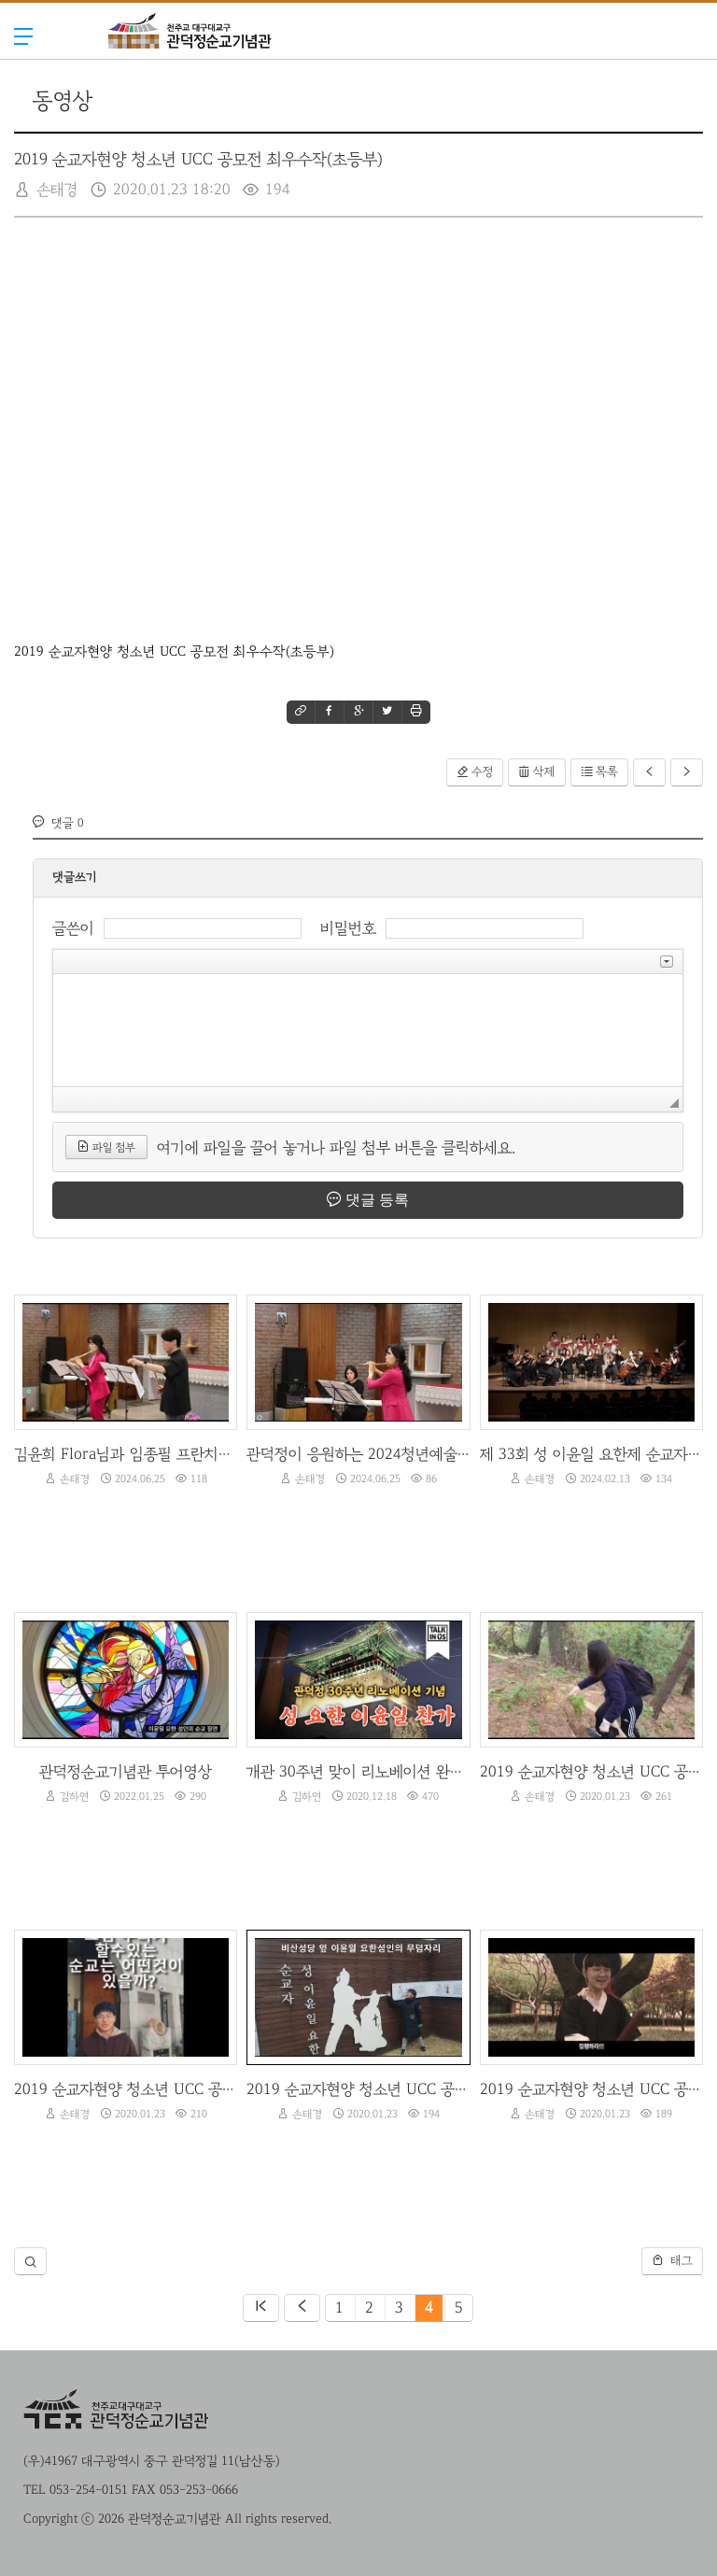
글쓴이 (73, 928)
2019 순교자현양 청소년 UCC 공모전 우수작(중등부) (591, 1771)
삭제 (536, 771)
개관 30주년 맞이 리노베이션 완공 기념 (358, 1771)
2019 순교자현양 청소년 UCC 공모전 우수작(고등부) (125, 2089)
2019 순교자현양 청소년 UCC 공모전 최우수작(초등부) (198, 159)
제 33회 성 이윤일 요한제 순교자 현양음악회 (591, 1454)
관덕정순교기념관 (189, 68)
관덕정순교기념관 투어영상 (125, 1771)
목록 (599, 771)
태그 (672, 2260)
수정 (475, 771)
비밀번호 (348, 928)
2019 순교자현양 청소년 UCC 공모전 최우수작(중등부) (591, 2089)
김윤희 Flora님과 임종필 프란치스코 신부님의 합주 (125, 1454)
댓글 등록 (368, 1199)
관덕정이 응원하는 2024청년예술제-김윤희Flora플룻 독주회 (358, 1454)
